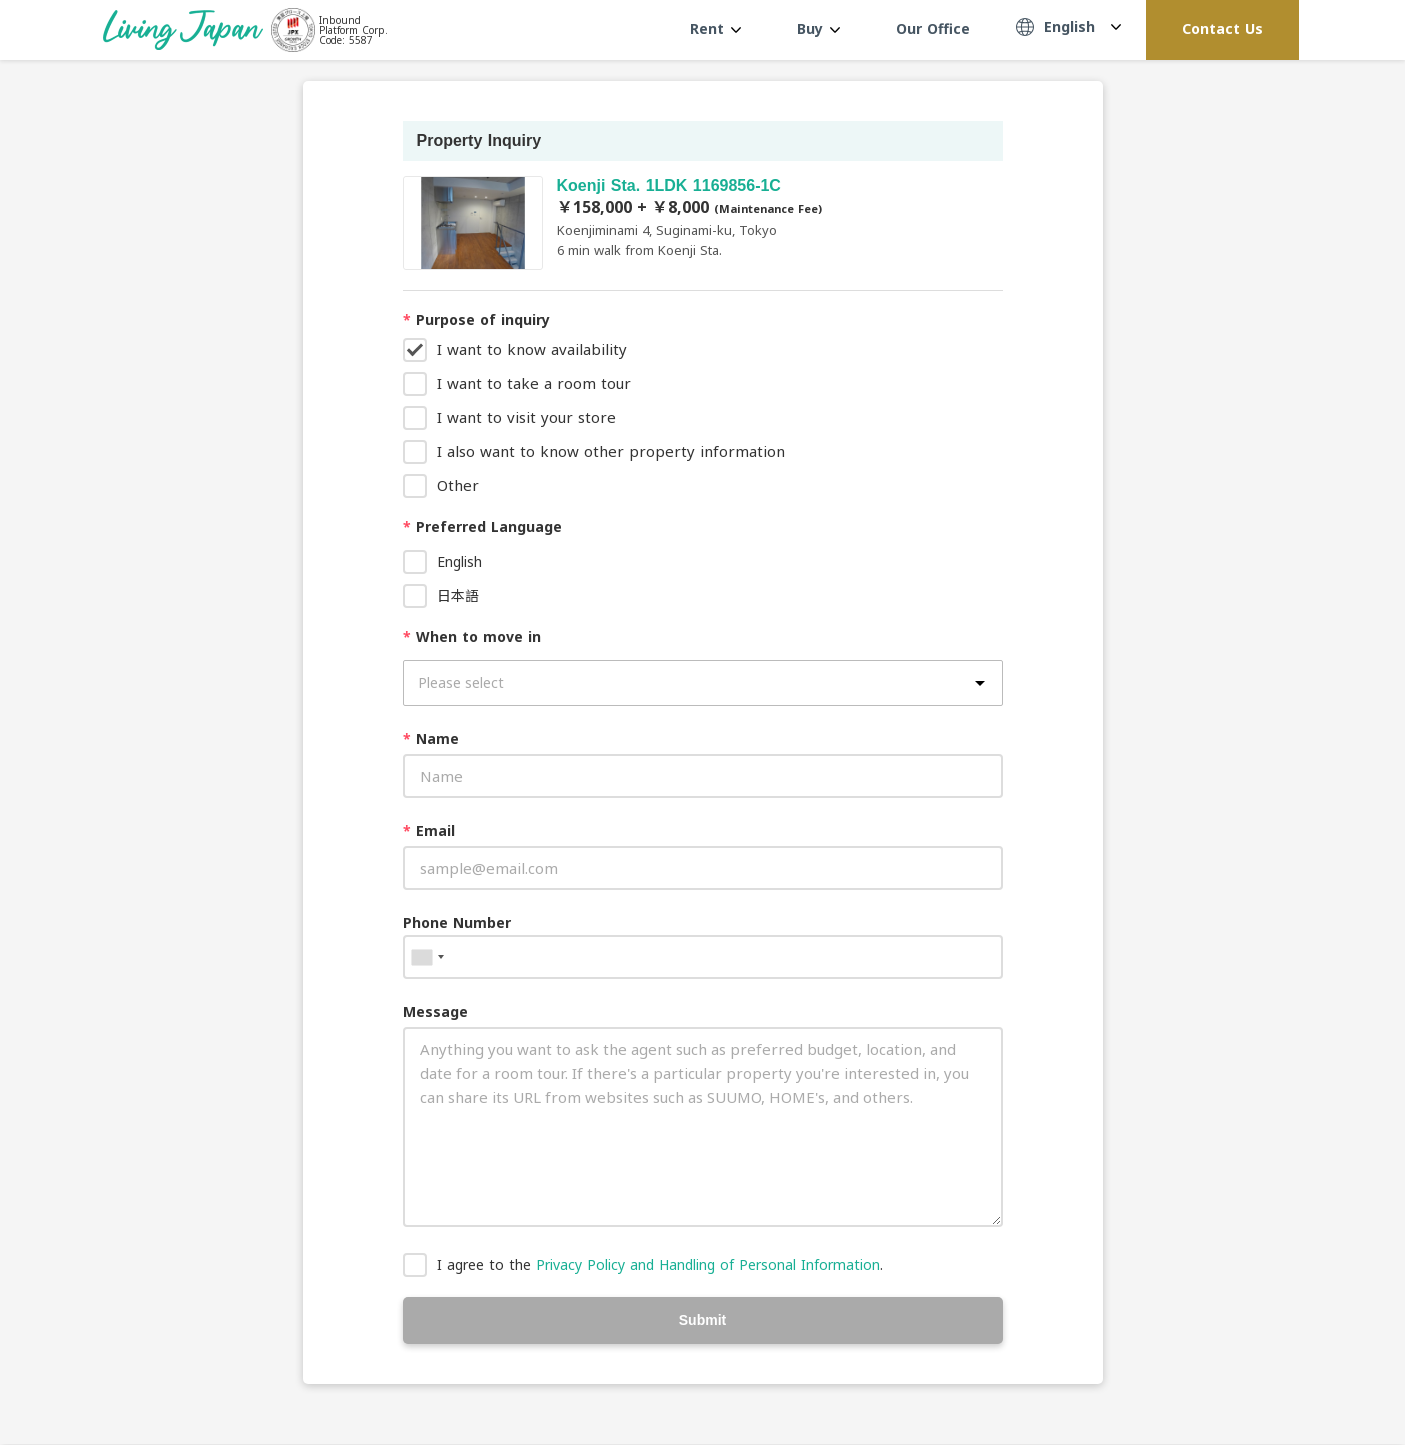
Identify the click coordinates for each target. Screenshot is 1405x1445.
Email (429, 830)
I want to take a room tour (534, 383)
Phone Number (457, 922)
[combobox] (427, 957)
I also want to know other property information (611, 451)
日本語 (458, 595)
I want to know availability (532, 349)
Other (458, 485)
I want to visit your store (526, 417)
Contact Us (1222, 28)
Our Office (933, 28)
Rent (715, 28)
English (459, 561)
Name (431, 738)
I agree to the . (660, 1264)
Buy (818, 28)
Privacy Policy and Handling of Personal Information (708, 1264)
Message (435, 1011)
